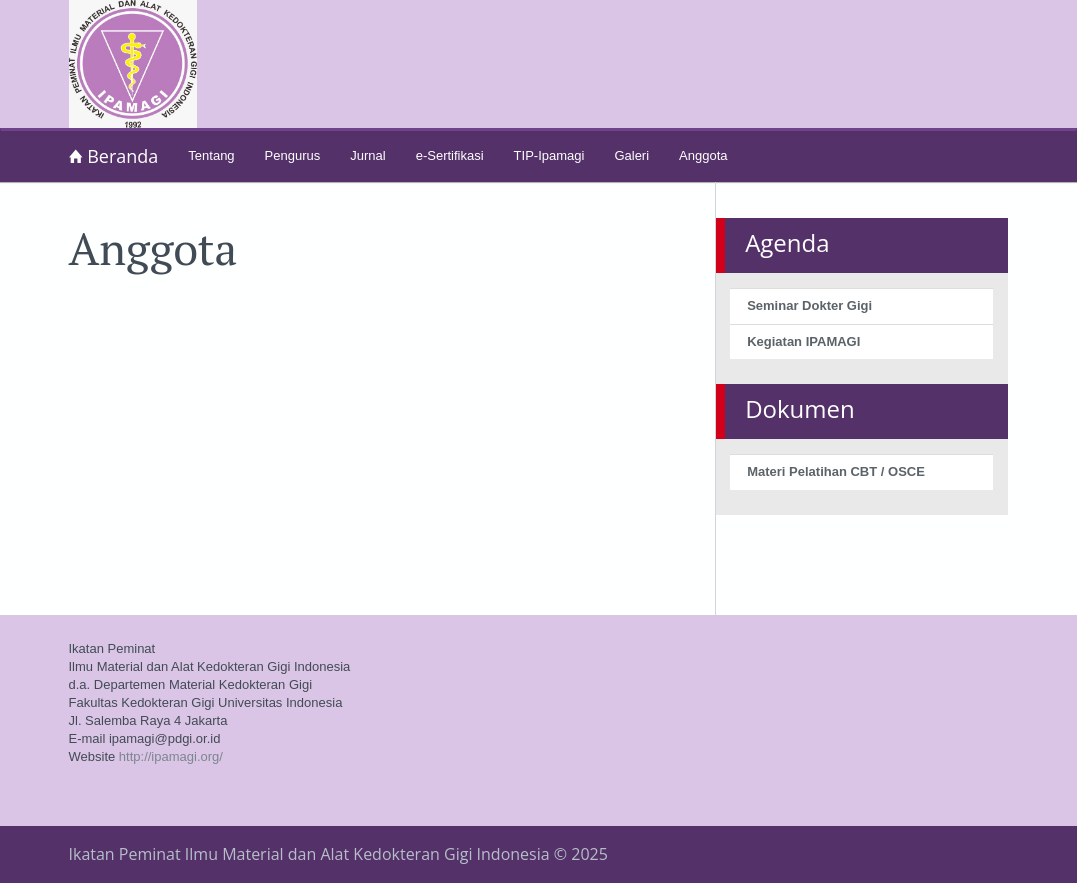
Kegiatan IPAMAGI (803, 341)
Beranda (114, 156)
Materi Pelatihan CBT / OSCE (836, 471)
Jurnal (367, 155)
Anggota (703, 155)
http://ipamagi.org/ (171, 756)
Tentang (211, 155)
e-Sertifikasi (450, 155)
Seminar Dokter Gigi (809, 305)
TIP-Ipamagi (549, 155)
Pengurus (293, 155)
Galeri (631, 155)
